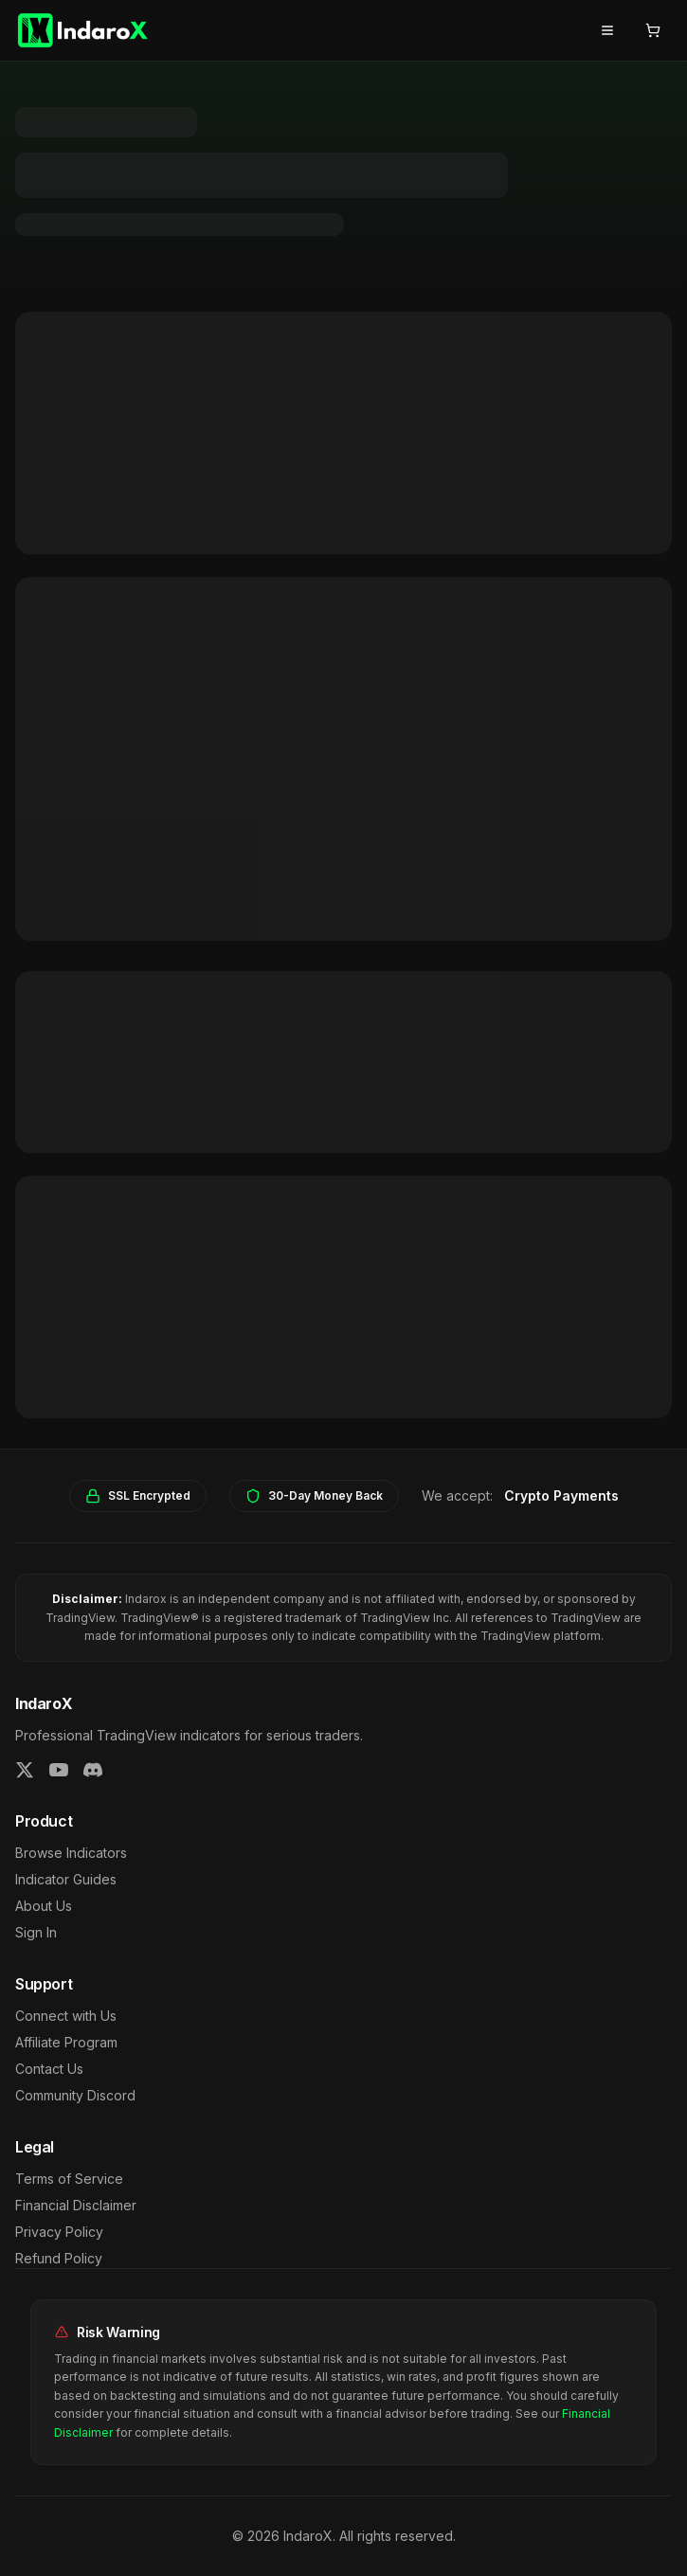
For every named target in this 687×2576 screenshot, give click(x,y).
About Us (43, 1906)
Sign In (36, 1932)
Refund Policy (58, 2258)
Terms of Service (69, 2179)
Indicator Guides (66, 1879)
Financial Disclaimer (75, 2205)
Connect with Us (66, 2016)
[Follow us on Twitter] (24, 1769)
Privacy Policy (59, 2232)
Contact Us (49, 2069)
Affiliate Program (66, 2042)
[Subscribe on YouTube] (58, 1769)
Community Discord (75, 2095)
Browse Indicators (71, 1853)
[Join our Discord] (92, 1769)
